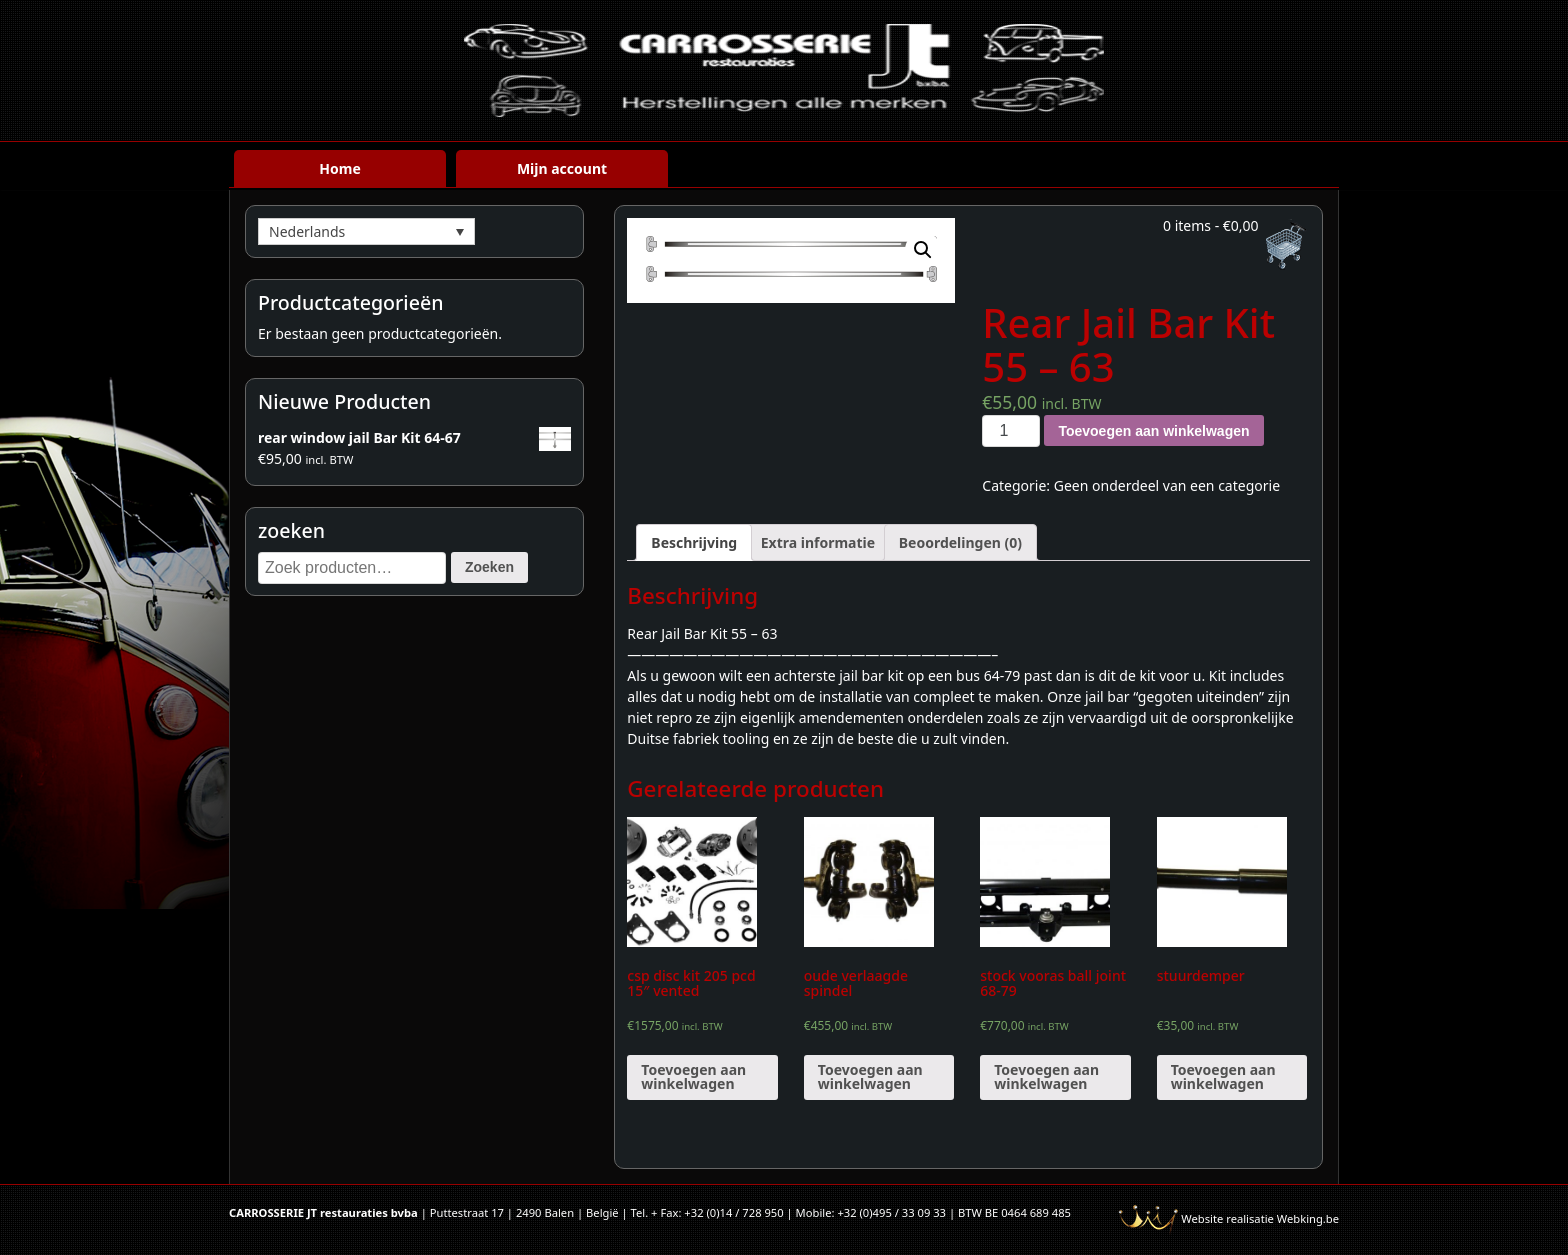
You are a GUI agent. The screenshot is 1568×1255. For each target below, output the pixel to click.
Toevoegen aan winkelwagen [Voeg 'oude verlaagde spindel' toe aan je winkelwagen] (870, 1076)
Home (339, 168)
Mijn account (562, 168)
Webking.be (1308, 1218)
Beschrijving (694, 542)
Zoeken (489, 567)
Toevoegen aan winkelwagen (1153, 431)
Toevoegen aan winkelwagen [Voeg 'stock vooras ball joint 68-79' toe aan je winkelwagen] (1046, 1076)
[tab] (694, 542)
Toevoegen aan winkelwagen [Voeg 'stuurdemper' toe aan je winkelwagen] (1223, 1076)
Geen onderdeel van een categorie (1167, 485)
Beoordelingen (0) (960, 542)
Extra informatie (818, 542)
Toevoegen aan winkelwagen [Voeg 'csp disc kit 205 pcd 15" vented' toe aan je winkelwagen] (693, 1076)
